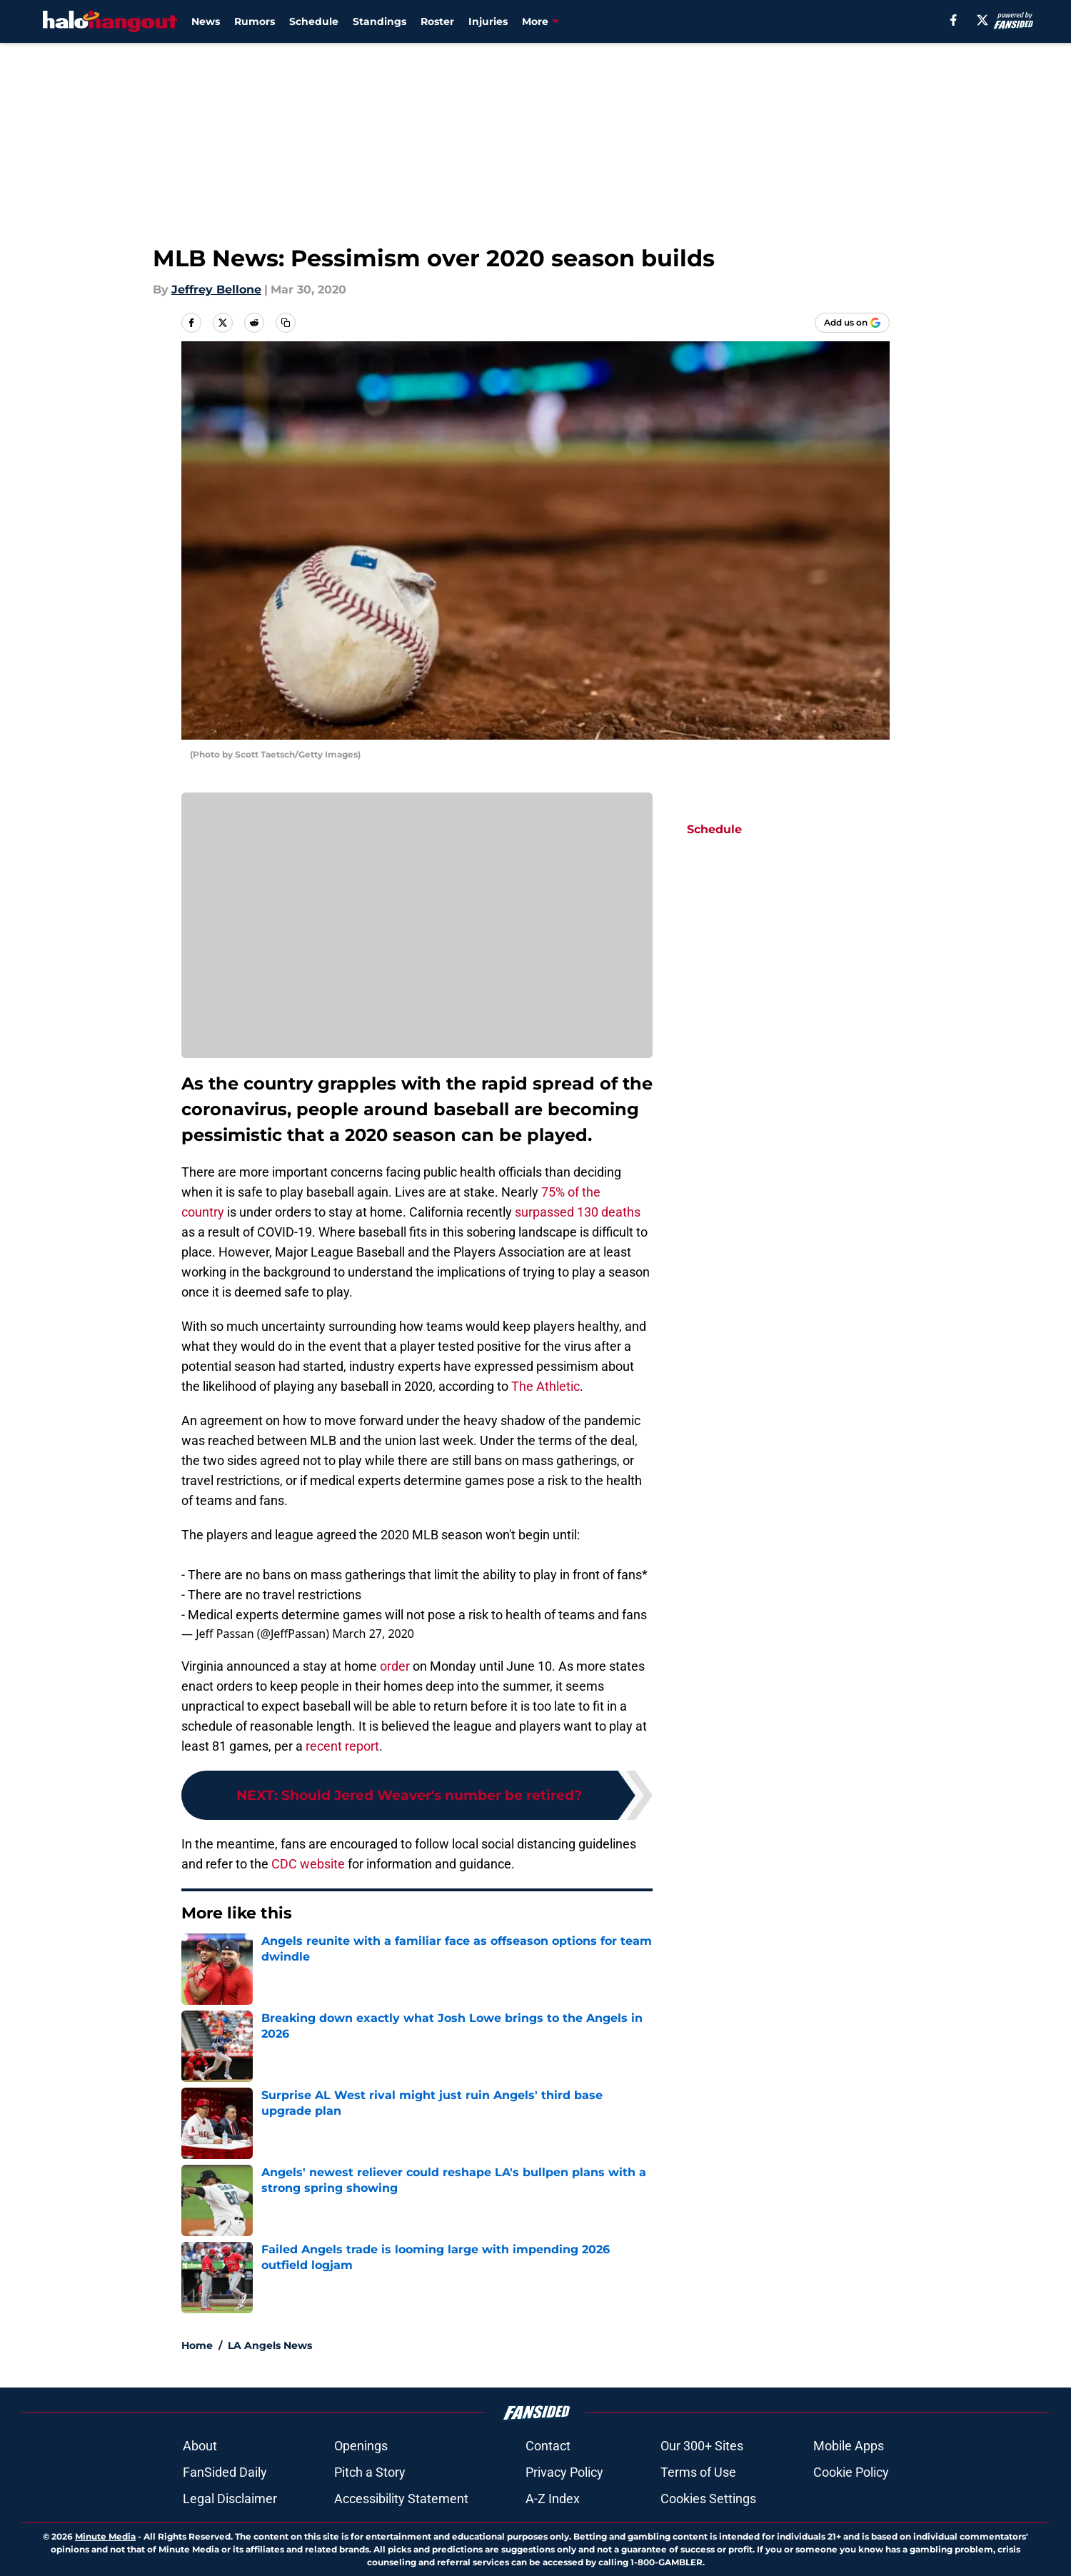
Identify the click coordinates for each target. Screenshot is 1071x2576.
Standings (379, 21)
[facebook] (953, 20)
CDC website (308, 1863)
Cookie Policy (851, 2472)
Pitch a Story (370, 2472)
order (395, 1666)
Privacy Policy (564, 2472)
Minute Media (105, 2536)
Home (197, 2345)
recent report (342, 1746)
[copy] (286, 323)
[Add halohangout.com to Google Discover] (852, 323)
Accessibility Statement (401, 2498)
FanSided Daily (225, 2472)
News (205, 21)
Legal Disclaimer (230, 2498)
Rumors (254, 21)
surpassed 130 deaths (577, 1211)
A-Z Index (553, 2498)
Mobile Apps (848, 2445)
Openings (361, 2445)
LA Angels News (270, 2345)
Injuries (488, 21)
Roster (437, 21)
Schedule (313, 21)
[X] (982, 20)
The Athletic (545, 1386)
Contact (548, 2445)
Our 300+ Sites (701, 2445)
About (200, 2445)
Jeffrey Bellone (216, 289)
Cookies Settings (708, 2498)
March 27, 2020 (373, 1633)
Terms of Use (698, 2472)
